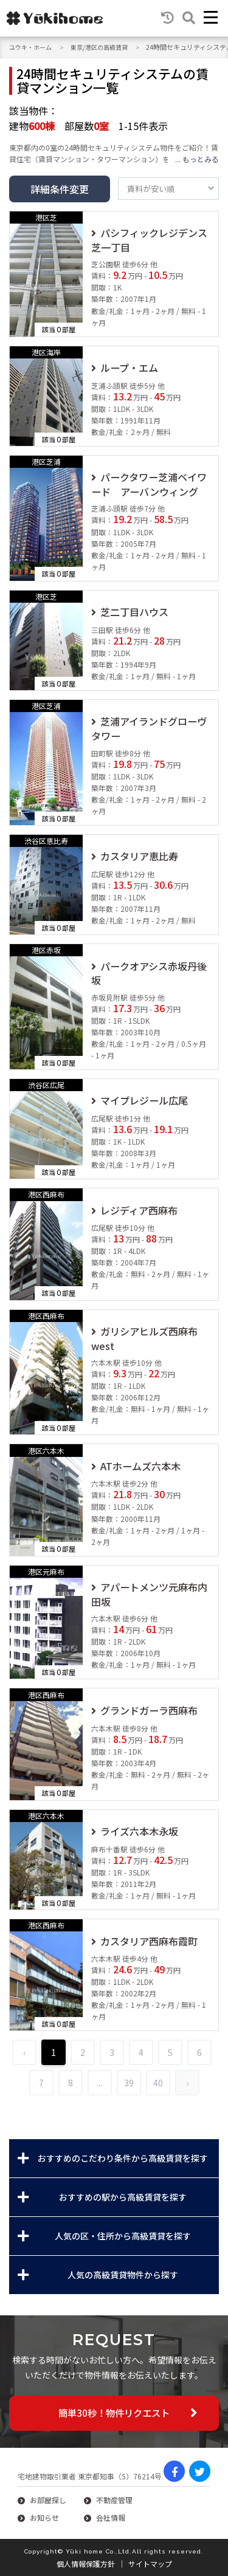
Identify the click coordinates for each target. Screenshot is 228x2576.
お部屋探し (48, 2500)
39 (129, 2083)
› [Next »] (187, 2083)
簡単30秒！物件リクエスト (114, 2412)
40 (158, 2083)
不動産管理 (114, 2500)
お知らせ (44, 2517)
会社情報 (110, 2517)
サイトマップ (150, 2563)
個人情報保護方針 (86, 2563)
